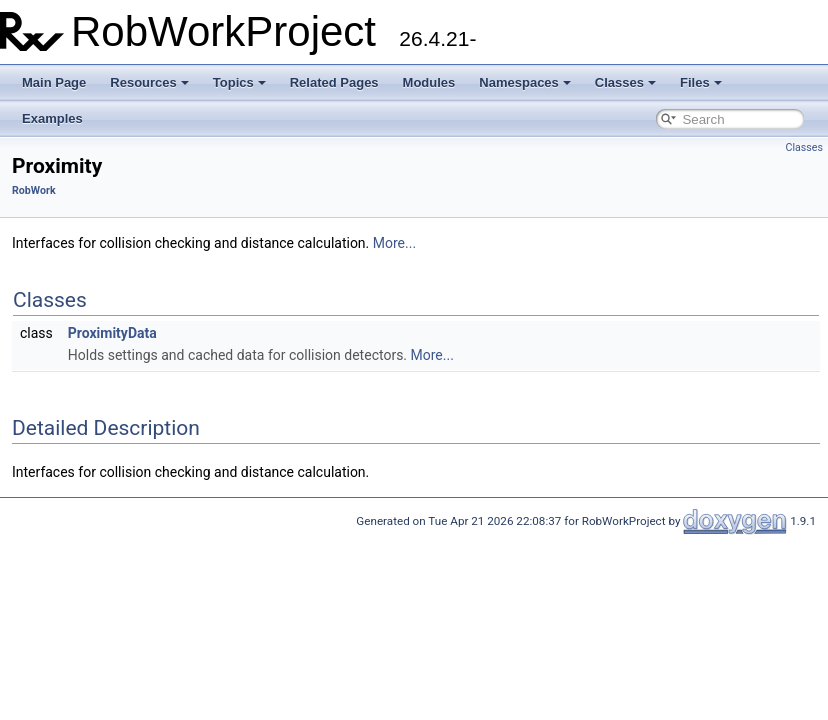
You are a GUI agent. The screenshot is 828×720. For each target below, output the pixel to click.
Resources (149, 82)
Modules (429, 82)
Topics (239, 82)
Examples (52, 118)
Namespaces (525, 82)
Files (701, 82)
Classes (625, 82)
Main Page (54, 82)
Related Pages (334, 82)
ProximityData (112, 333)
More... (394, 243)
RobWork (34, 190)
